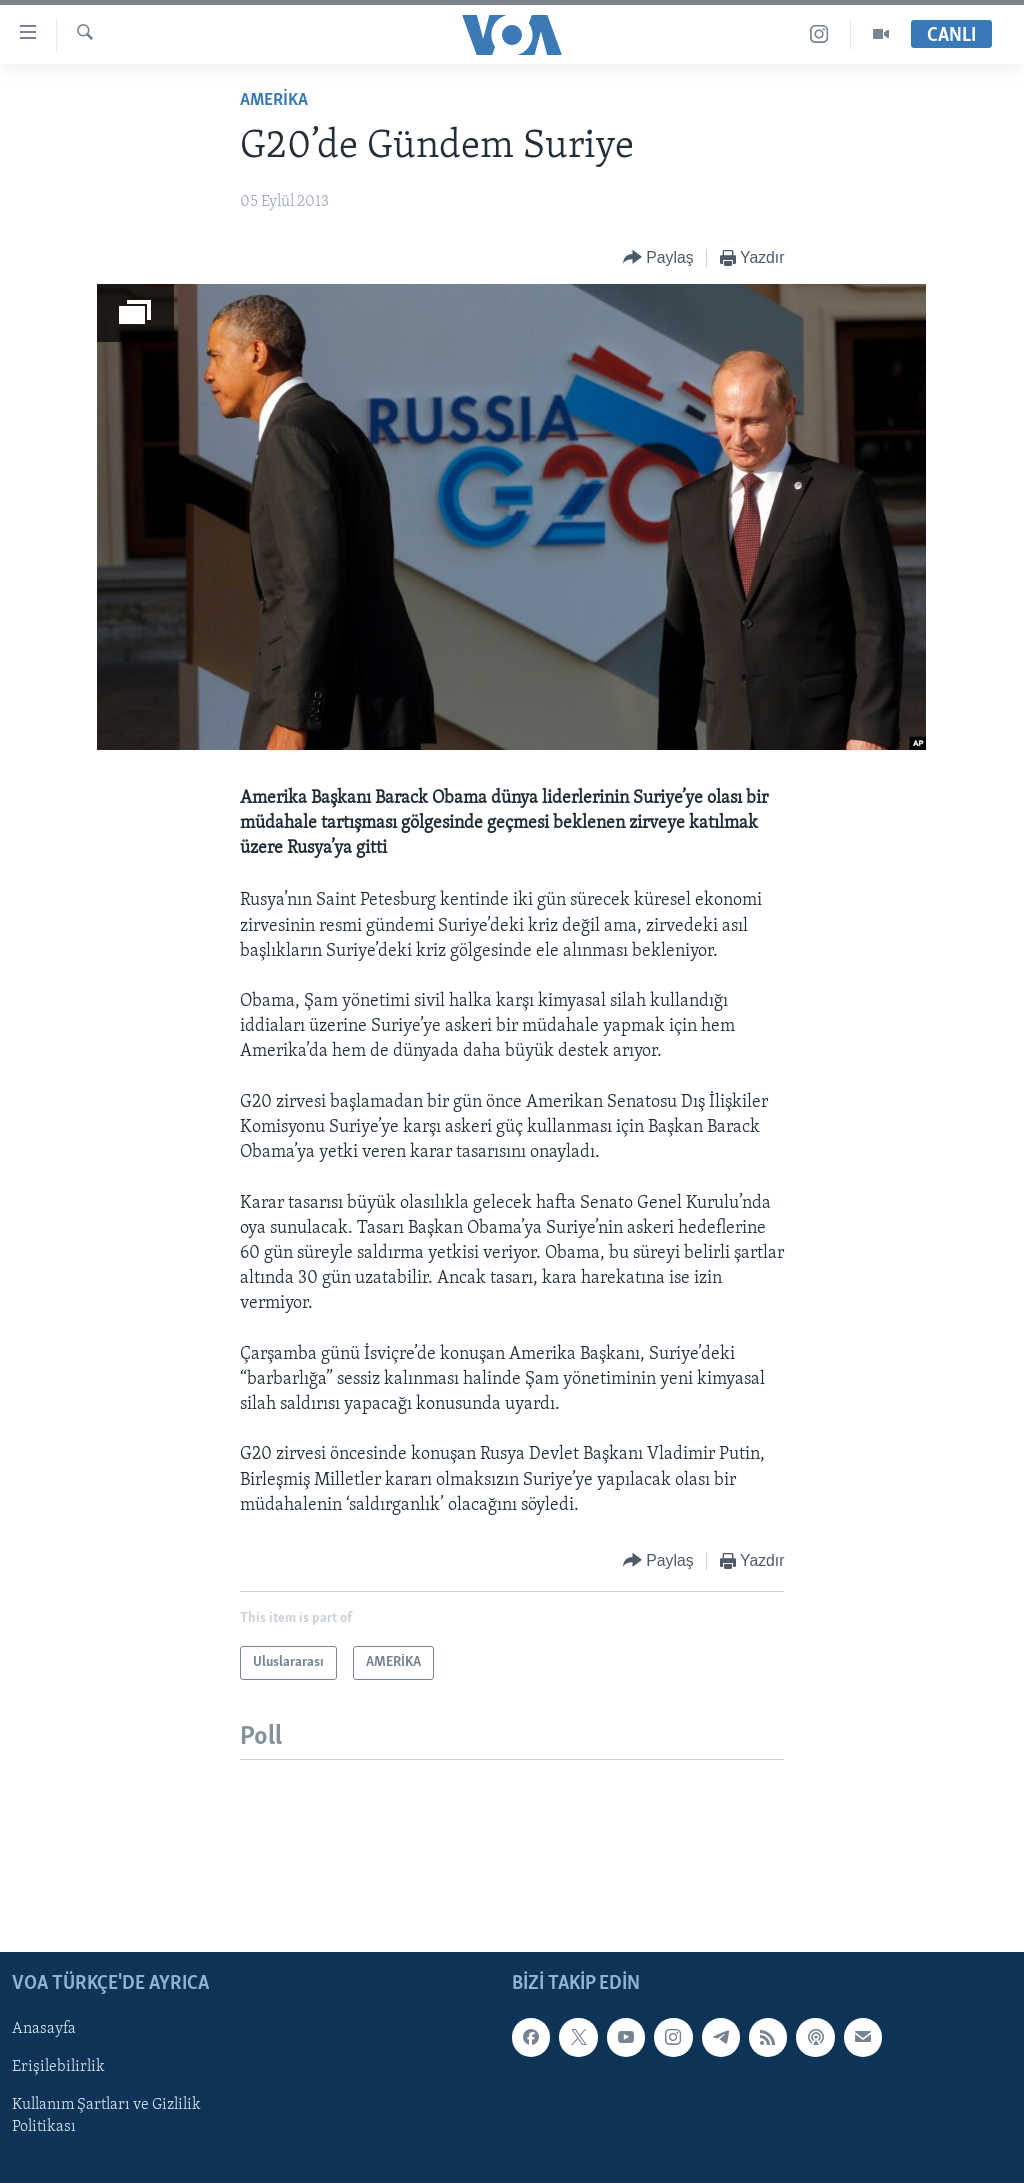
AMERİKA (274, 100)
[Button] (658, 258)
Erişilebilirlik (58, 2068)
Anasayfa (44, 2030)
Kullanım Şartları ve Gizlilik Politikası (106, 2117)
